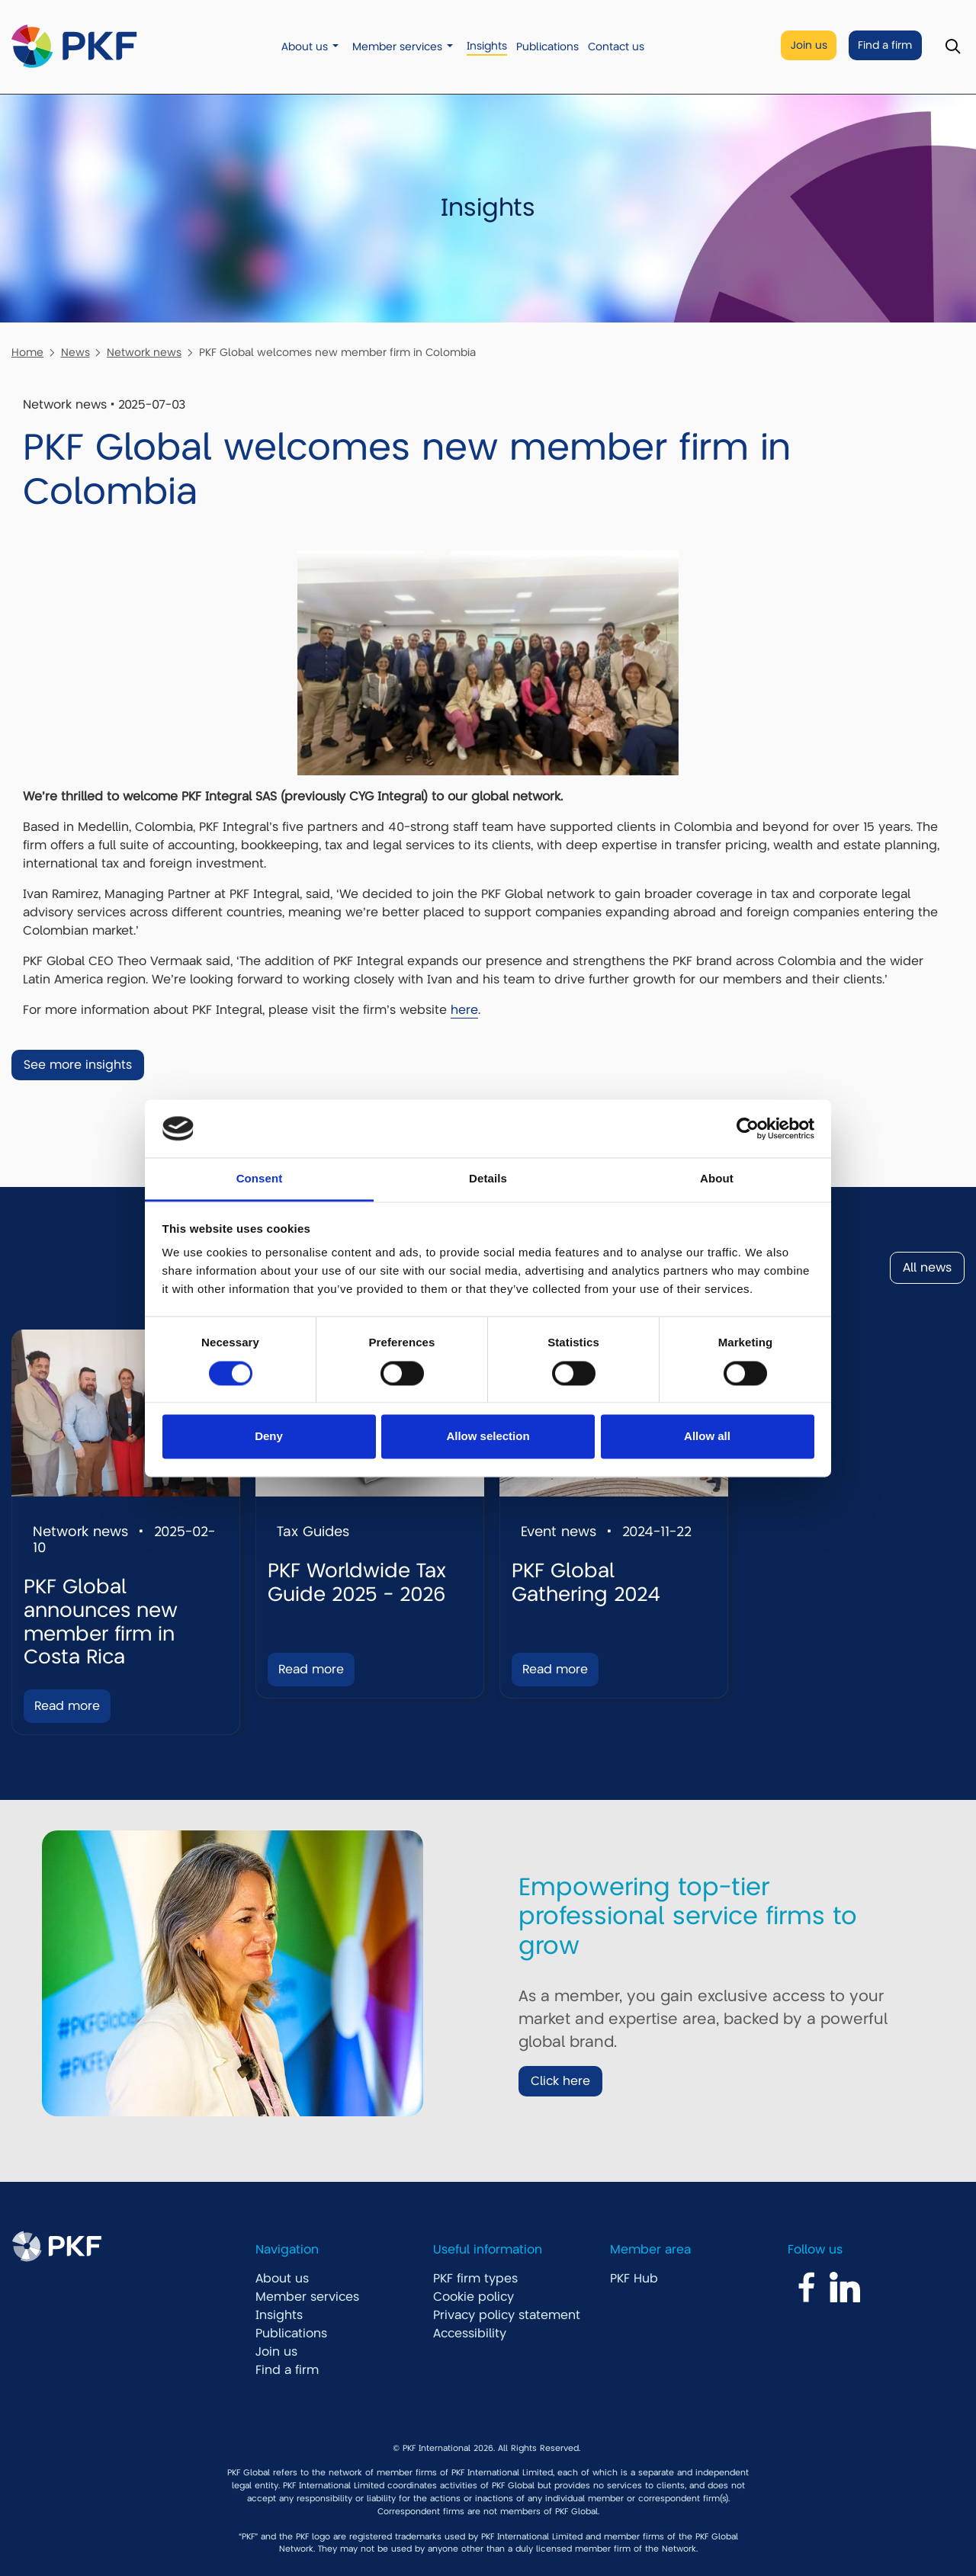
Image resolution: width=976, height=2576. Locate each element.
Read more (67, 1706)
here (464, 1010)
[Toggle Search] (953, 47)
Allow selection (487, 1436)
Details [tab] (488, 1179)
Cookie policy (473, 2297)
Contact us (616, 46)
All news (927, 1267)
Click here (560, 2081)
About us (304, 46)
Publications (547, 46)
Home (27, 352)
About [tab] (717, 1179)
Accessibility (469, 2333)
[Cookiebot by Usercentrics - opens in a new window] (747, 1128)
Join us (809, 45)
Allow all (707, 1436)
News (75, 352)
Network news (144, 352)
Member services (397, 46)
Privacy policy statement (506, 2315)
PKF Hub (634, 2278)
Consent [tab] (259, 1179)
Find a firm (885, 45)
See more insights (78, 1065)
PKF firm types (475, 2278)
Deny (269, 1436)
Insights (487, 46)
